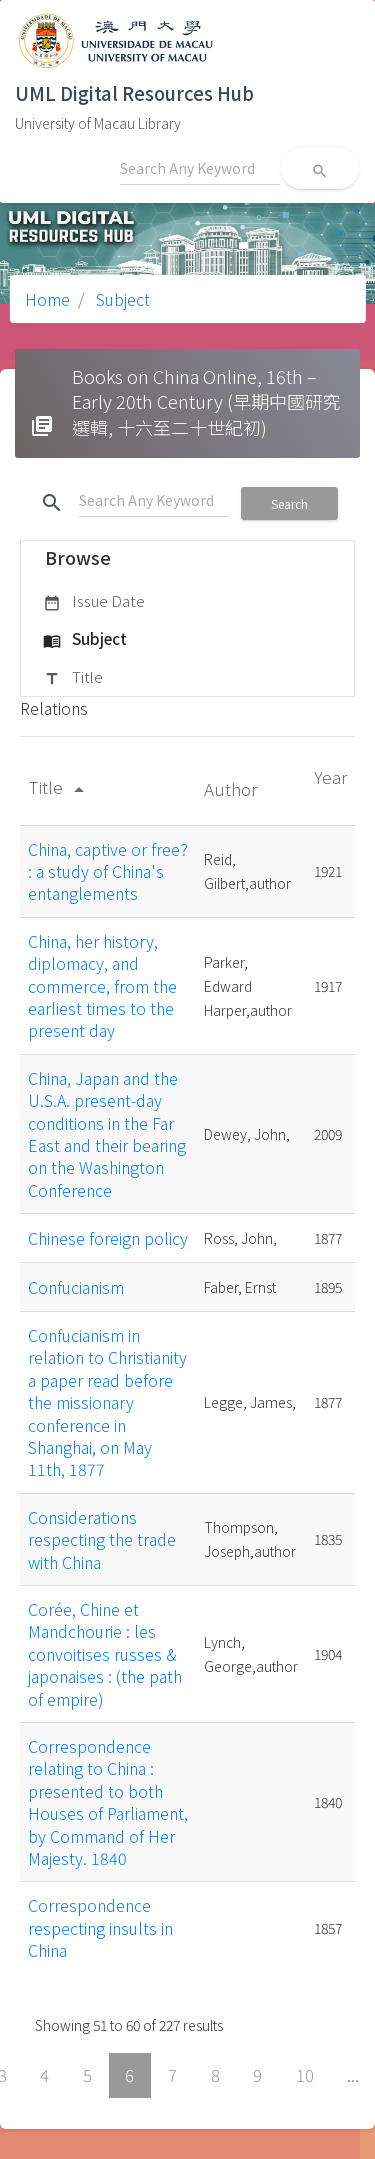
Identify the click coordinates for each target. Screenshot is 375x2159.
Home (47, 299)
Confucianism (76, 1287)
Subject (121, 299)
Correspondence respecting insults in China (100, 1927)
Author (232, 788)
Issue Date (94, 602)
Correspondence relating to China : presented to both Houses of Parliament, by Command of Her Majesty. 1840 (108, 1802)
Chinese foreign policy (108, 1238)
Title (73, 678)
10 (305, 2075)
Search (289, 503)
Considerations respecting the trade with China (102, 1539)
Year (330, 776)
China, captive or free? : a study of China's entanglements (108, 871)
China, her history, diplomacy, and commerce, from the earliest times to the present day (102, 986)
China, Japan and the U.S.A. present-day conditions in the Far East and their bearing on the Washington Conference (107, 1134)
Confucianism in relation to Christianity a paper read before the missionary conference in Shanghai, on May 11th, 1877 (107, 1402)
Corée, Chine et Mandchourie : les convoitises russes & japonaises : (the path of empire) (105, 1654)
